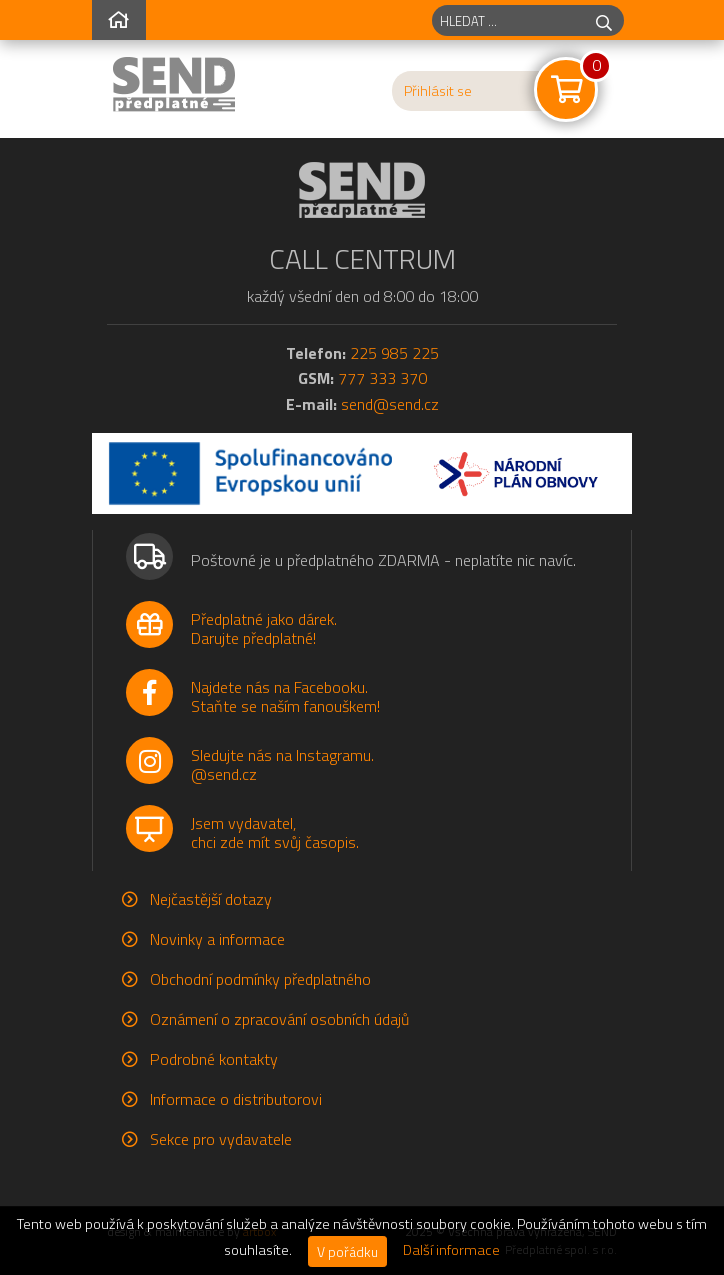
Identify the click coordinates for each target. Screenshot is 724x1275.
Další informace (451, 1250)
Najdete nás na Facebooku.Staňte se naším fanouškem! (285, 696)
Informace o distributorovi (236, 1099)
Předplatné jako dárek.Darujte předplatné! (264, 628)
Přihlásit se (438, 91)
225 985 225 (394, 353)
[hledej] (604, 20)
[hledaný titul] (508, 20)
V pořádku (347, 1251)
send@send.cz (390, 404)
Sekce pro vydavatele (221, 1139)
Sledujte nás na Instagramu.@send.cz (282, 764)
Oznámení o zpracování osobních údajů (279, 1019)
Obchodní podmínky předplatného (260, 979)
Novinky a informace (217, 939)
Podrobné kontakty (214, 1059)
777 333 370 (382, 378)
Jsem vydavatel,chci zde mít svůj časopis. (275, 832)
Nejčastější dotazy (211, 899)
